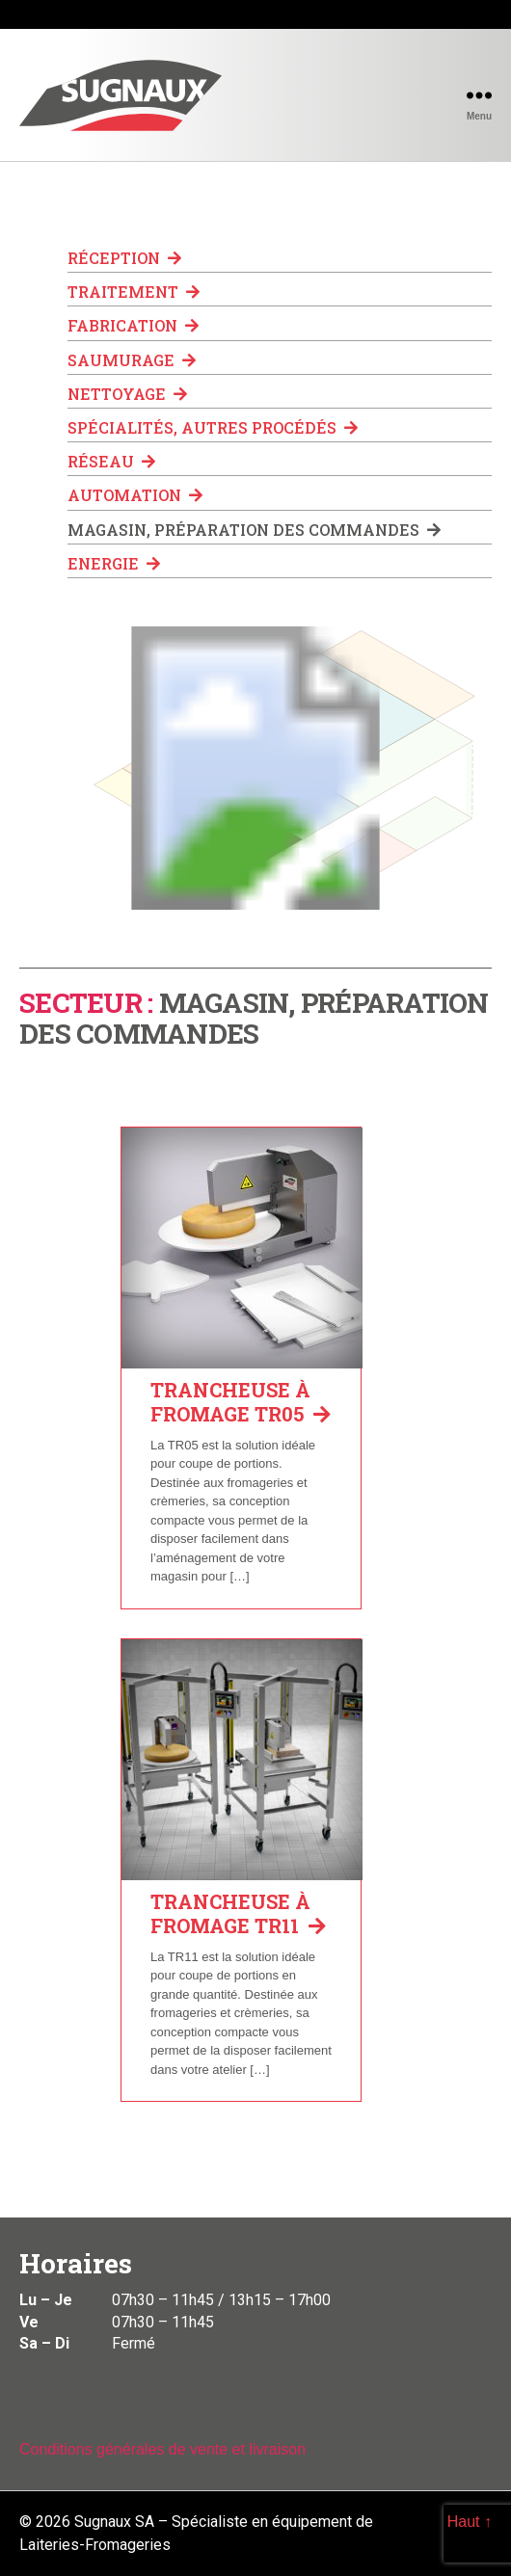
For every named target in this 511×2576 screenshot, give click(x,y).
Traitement (133, 291)
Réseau (111, 461)
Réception (124, 258)
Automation (134, 495)
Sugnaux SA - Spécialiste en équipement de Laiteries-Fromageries (120, 95)
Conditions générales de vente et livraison (162, 2449)
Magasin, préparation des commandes (254, 529)
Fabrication (133, 325)
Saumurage (131, 360)
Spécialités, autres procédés (212, 427)
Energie (113, 563)
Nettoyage (127, 394)
